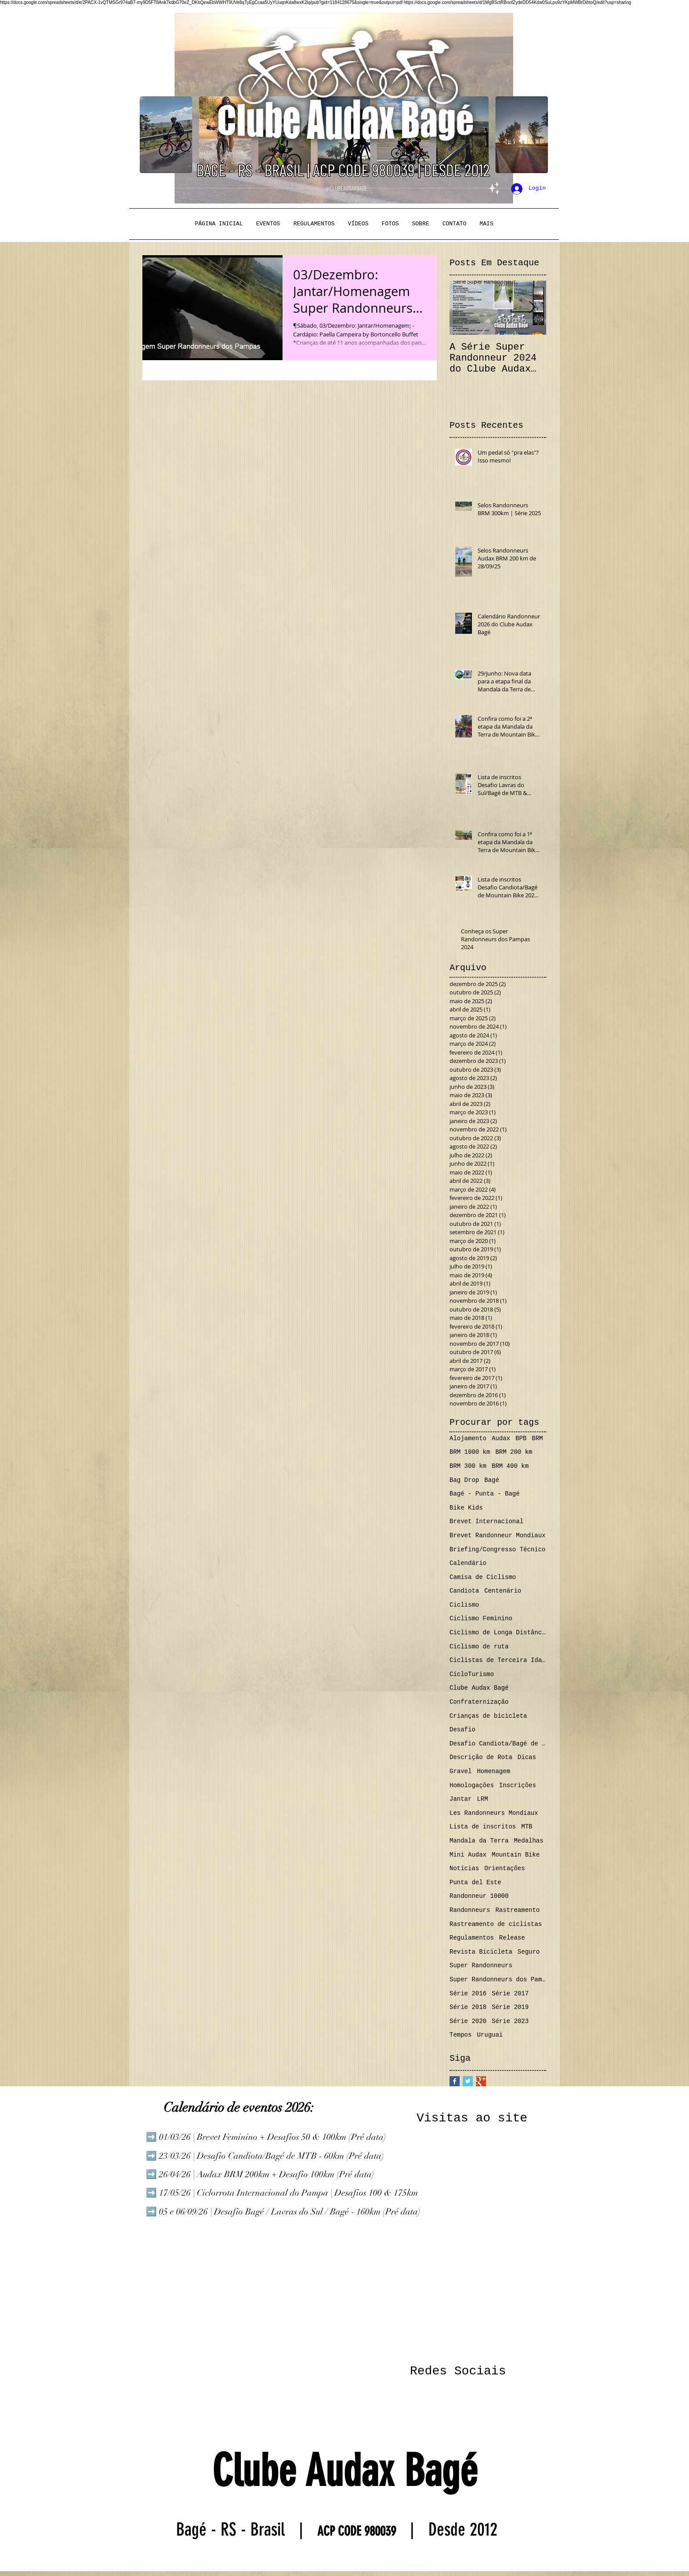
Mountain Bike (516, 1854)
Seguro (529, 1951)
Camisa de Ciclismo (483, 1577)
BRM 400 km (510, 1466)
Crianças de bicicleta (488, 1716)
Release (512, 1937)
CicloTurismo (472, 1674)
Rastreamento (517, 1910)
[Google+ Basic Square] (481, 2081)
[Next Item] (532, 307)
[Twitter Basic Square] (468, 2081)
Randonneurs (470, 1910)
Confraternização (479, 1701)
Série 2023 (510, 2021)
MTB (526, 1826)
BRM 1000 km (470, 1452)
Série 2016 (468, 1993)
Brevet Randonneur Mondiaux (497, 1535)
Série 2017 (510, 1993)
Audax (501, 1438)
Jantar (460, 1799)
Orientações (504, 1868)
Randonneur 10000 (479, 1896)
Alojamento (468, 1438)
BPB (520, 1438)
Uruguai (490, 2034)
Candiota (464, 1590)
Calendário (468, 1563)
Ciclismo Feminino (481, 1618)
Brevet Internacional (486, 1521)
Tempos (460, 2034)
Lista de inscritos (483, 1826)
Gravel (460, 1771)
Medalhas (528, 1840)
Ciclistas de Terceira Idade (498, 1660)
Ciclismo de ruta (479, 1646)
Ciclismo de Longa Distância (498, 1632)
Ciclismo (464, 1604)
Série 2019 (510, 2007)
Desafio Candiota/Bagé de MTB (498, 1743)
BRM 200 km (513, 1452)
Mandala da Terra (479, 1840)
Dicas (527, 1757)
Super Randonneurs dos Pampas (498, 1979)
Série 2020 (468, 2021)
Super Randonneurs (481, 1965)
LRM (482, 1799)
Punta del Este (475, 1882)
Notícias (464, 1868)
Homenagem (493, 1771)
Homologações (472, 1785)
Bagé (491, 1480)
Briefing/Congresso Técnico (497, 1549)
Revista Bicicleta (481, 1951)
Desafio (462, 1729)
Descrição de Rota (481, 1757)
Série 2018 (468, 2007)
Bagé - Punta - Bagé (485, 1493)
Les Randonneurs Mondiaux (494, 1813)
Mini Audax (468, 1854)
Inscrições (517, 1785)
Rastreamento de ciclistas (496, 1924)
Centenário (502, 1590)
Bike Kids (466, 1507)
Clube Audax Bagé (479, 1687)
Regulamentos (472, 1937)
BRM (537, 1438)
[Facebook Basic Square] (455, 2081)
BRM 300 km (468, 1466)
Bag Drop (464, 1480)
